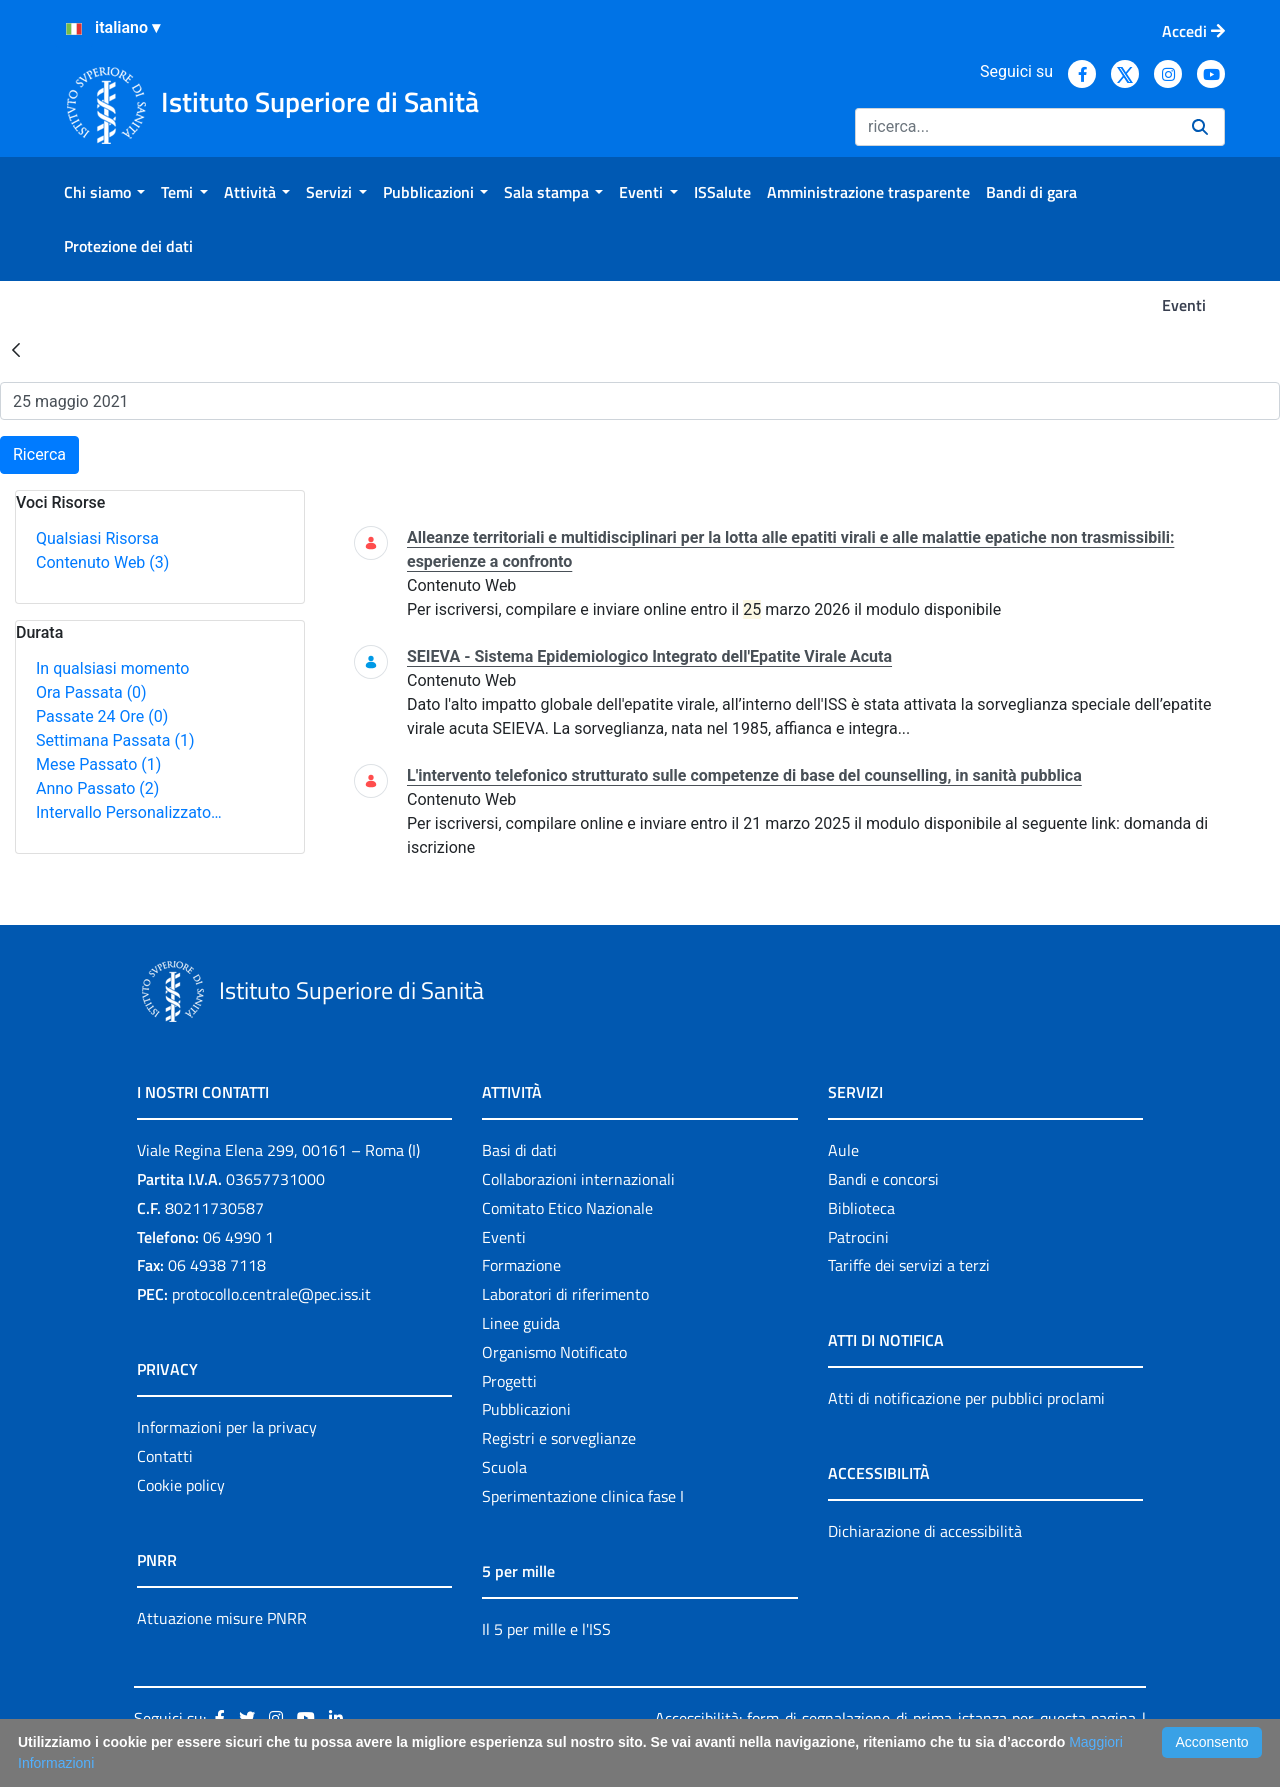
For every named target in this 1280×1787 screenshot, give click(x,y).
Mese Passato (98, 764)
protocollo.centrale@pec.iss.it (271, 1294)
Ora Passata (91, 692)
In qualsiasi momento (112, 668)
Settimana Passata (115, 740)
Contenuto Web (102, 562)
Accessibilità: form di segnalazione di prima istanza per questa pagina (895, 1718)
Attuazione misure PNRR (222, 1618)
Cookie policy (181, 1485)
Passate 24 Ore (102, 716)
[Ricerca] (1015, 127)
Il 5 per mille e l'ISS (546, 1629)
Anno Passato (97, 788)
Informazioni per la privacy (227, 1427)
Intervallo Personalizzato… (129, 812)
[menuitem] (104, 192)
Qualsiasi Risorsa (97, 538)
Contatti (165, 1456)
